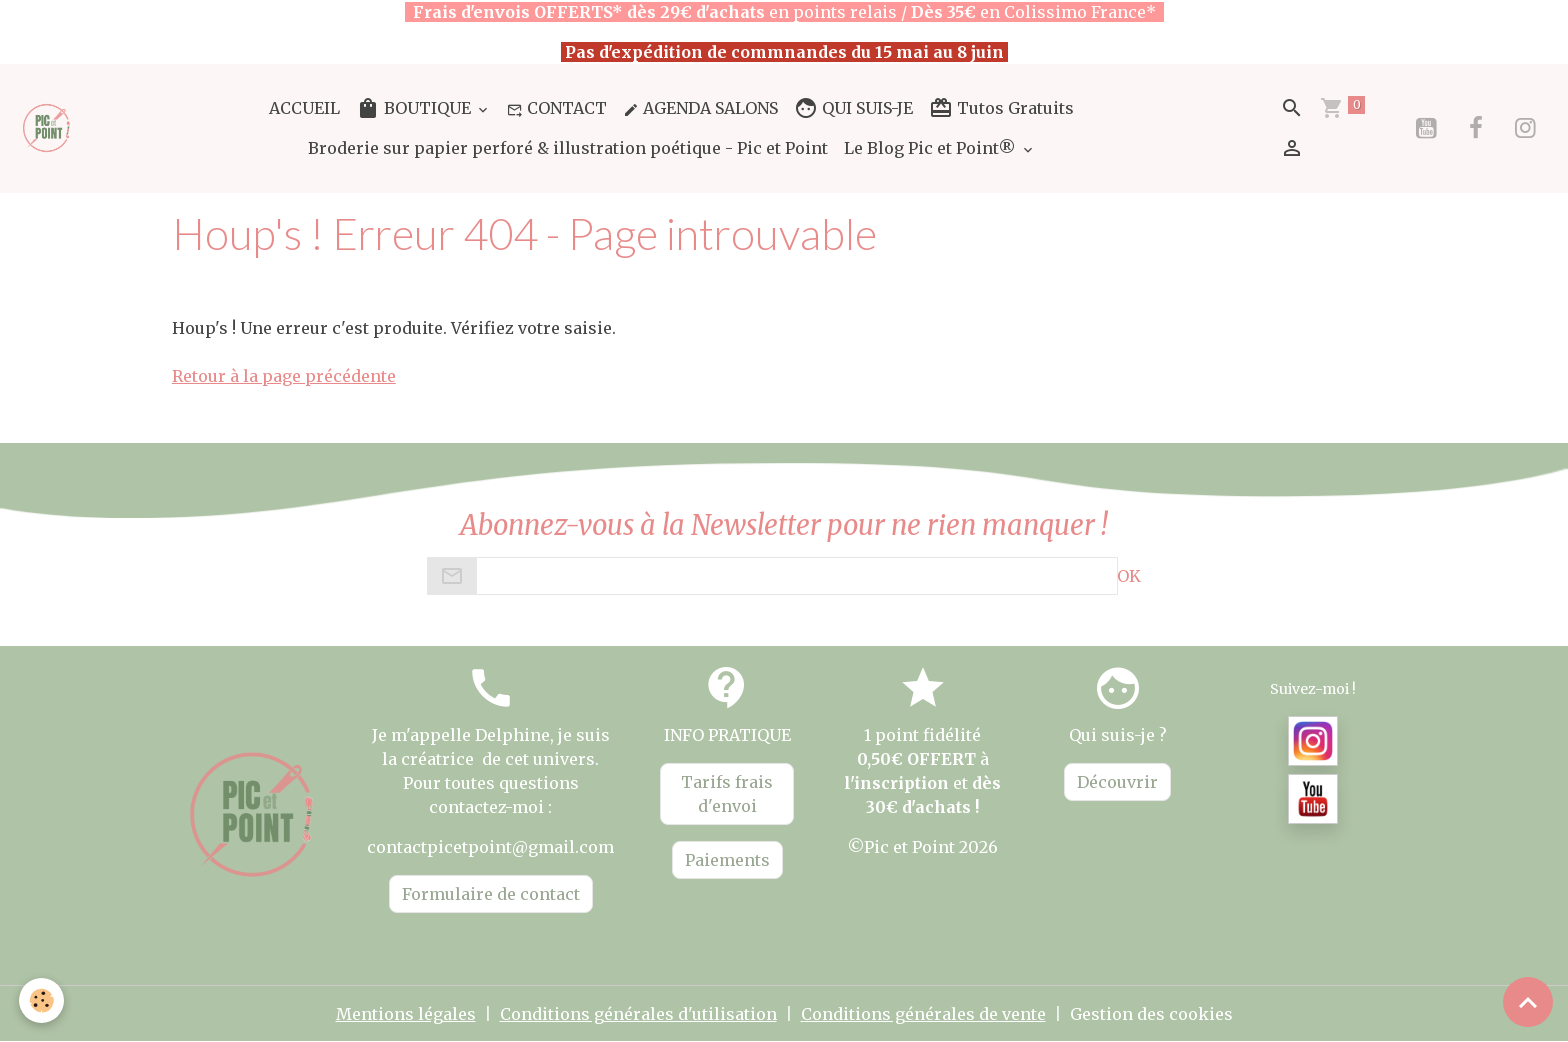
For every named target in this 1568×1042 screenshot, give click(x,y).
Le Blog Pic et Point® (932, 148)
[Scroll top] (1528, 1002)
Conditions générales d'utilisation (638, 1014)
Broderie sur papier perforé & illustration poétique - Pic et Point (568, 148)
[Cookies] (42, 1000)
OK (1129, 576)
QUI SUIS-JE (853, 108)
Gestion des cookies (1151, 1014)
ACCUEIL (304, 108)
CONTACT (557, 108)
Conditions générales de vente (923, 1014)
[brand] (47, 127)
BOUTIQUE (415, 108)
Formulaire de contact (491, 894)
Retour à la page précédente (284, 376)
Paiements (727, 860)
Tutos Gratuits (1001, 108)
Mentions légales (406, 1014)
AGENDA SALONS (700, 108)
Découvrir (1117, 782)
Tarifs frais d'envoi (727, 794)
